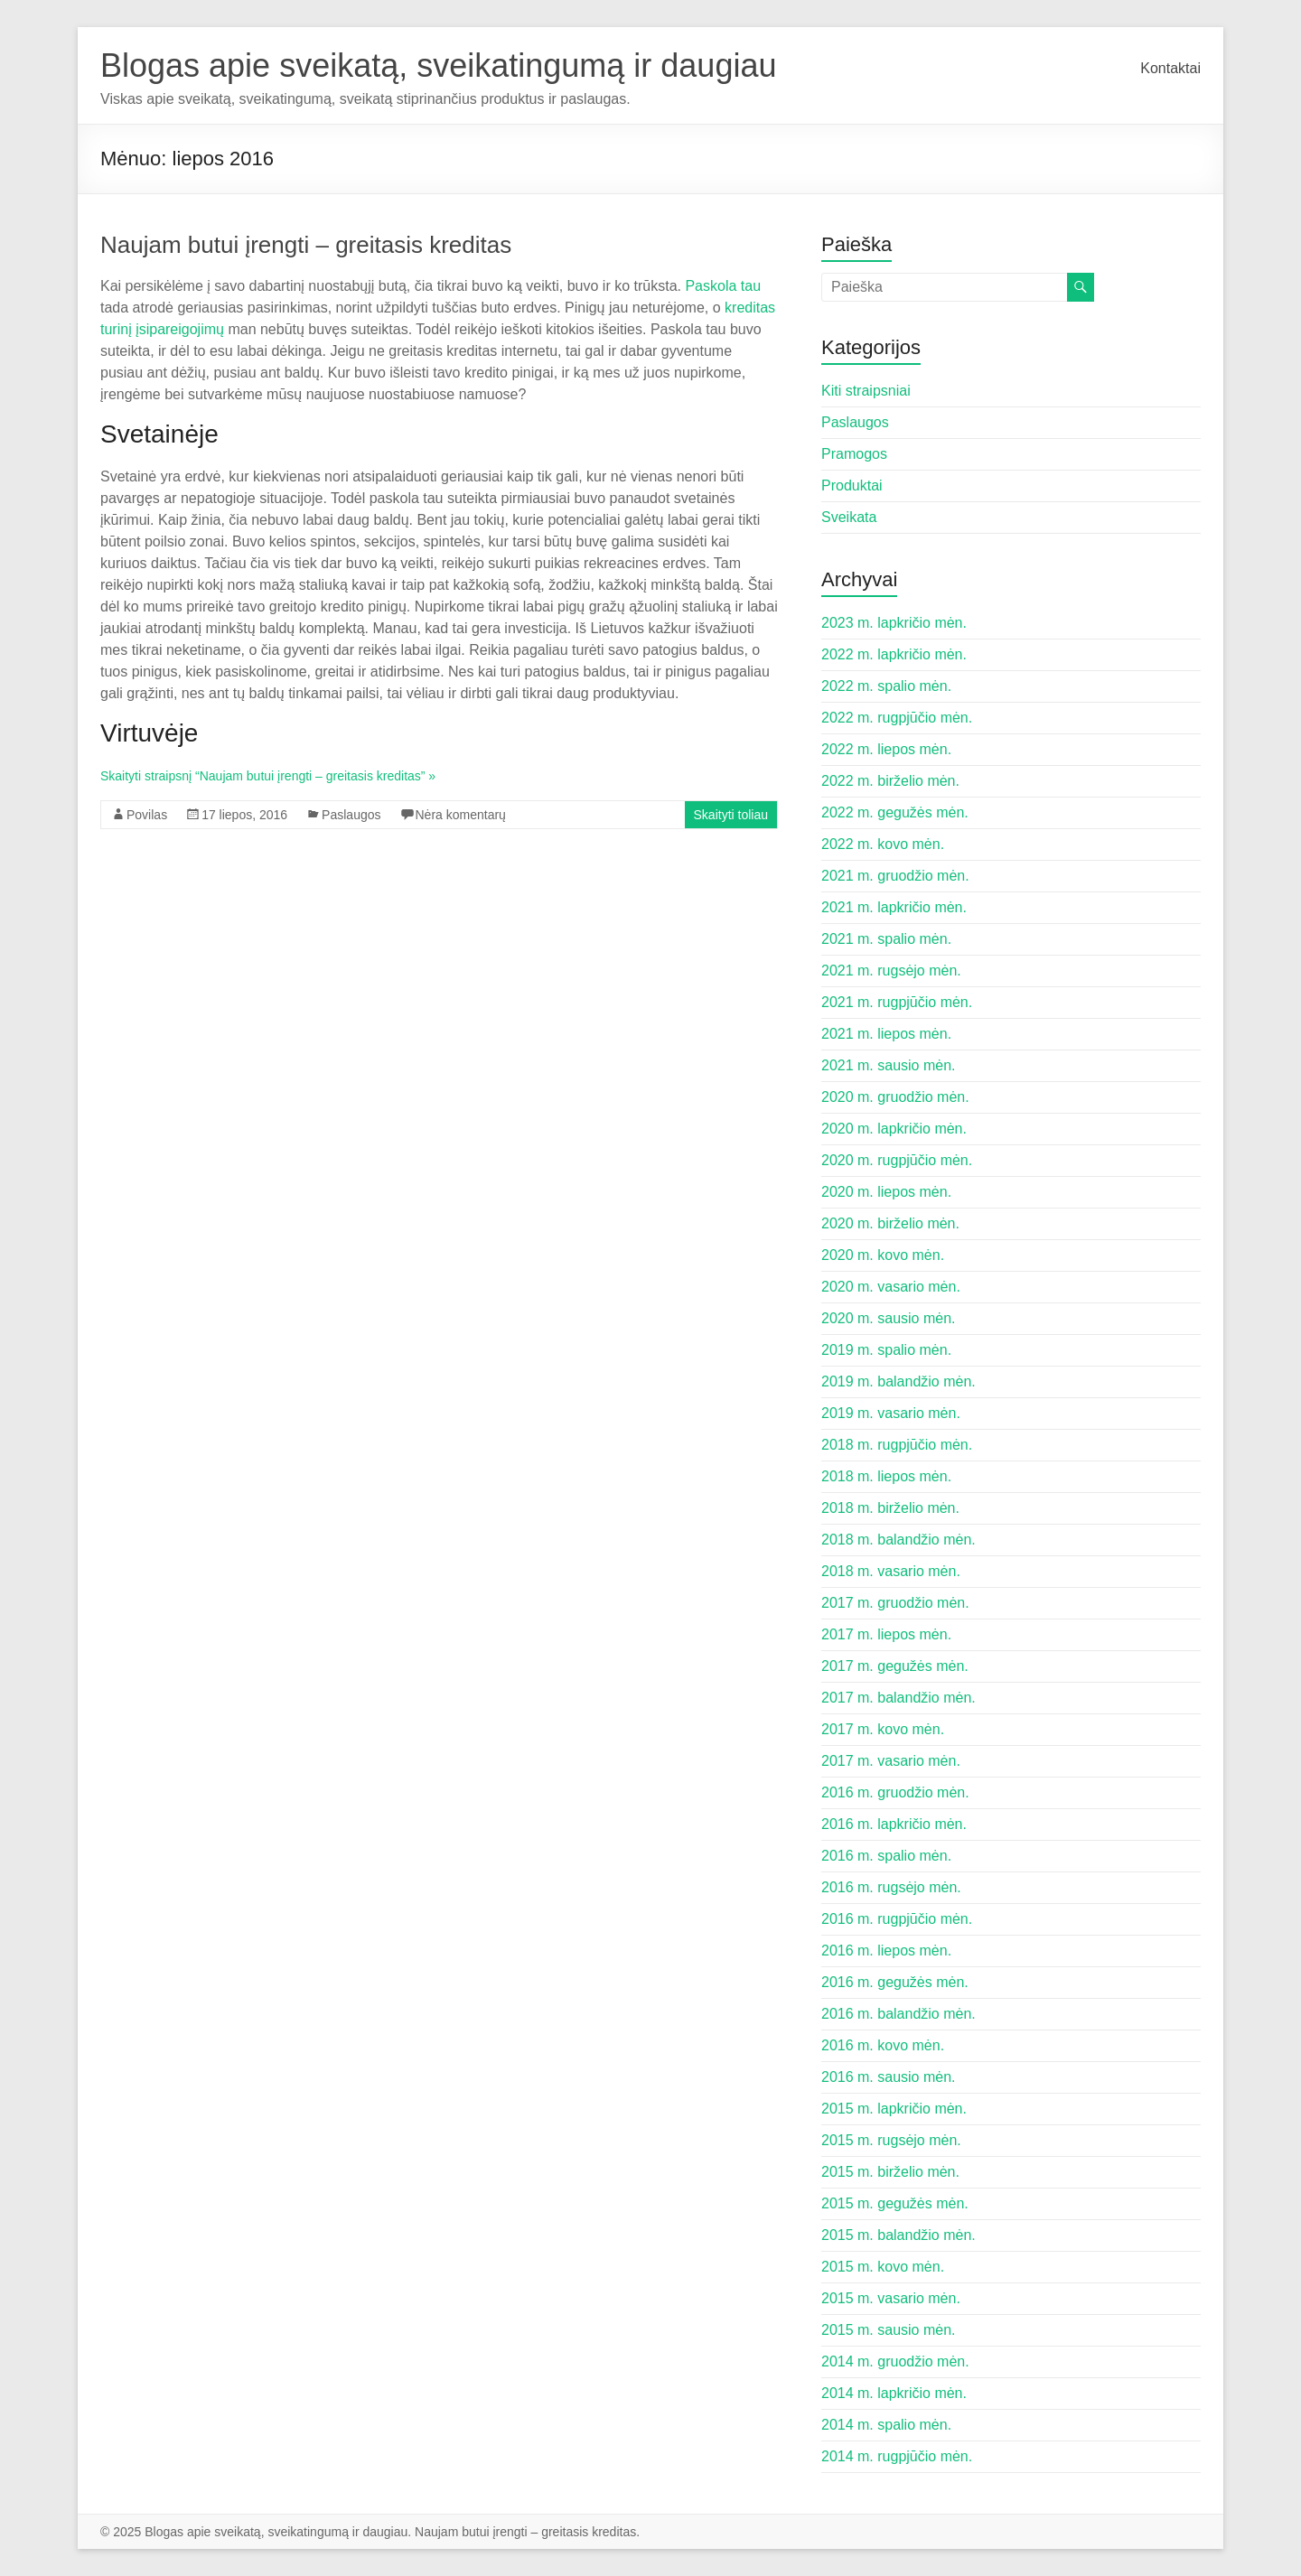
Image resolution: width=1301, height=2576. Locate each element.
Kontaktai (1170, 68)
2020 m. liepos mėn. (886, 1191)
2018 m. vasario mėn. (890, 1571)
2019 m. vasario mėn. (890, 1413)
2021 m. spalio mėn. (886, 939)
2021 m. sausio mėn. (888, 1065)
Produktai (852, 485)
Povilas (146, 814)
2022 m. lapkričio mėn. (894, 654)
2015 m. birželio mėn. (890, 2171)
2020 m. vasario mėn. (890, 1286)
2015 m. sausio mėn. (888, 2330)
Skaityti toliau (731, 814)
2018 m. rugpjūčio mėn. (896, 1444)
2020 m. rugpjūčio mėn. (896, 1160)
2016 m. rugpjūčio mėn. (896, 1919)
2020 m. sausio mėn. (888, 1318)
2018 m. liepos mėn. (886, 1476)
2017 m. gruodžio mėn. (895, 1602)
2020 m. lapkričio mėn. (894, 1128)
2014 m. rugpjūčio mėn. (896, 2456)
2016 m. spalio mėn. (886, 1855)
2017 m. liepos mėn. (886, 1634)
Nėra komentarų (461, 814)
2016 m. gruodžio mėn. (895, 1792)
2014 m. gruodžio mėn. (895, 2361)
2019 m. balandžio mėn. (898, 1381)
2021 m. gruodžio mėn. (895, 875)
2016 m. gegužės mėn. (895, 1982)
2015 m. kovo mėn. (882, 2266)
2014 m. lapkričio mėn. (894, 2393)
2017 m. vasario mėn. (890, 1761)
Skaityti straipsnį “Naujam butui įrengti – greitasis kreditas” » (267, 776)
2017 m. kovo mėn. (882, 1729)
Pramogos (854, 454)
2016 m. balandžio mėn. (898, 2013)
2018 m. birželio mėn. (890, 1508)
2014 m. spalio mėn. (886, 2424)
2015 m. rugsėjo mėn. (891, 2140)
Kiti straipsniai (866, 390)
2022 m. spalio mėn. (886, 686)
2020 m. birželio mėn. (890, 1223)
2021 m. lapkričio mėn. (894, 907)
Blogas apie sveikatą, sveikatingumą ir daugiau (438, 65)
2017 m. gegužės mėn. (895, 1666)
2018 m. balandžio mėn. (898, 1539)
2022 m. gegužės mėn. (895, 812)
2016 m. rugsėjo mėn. (891, 1887)
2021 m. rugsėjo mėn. (891, 970)
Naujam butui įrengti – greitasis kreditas (305, 244)
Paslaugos (351, 814)
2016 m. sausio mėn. (888, 2077)
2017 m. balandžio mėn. (898, 1697)
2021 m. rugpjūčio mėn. (896, 1002)
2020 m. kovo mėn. (882, 1255)
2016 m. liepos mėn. (886, 1950)
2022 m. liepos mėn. (886, 749)
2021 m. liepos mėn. (886, 1033)
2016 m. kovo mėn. (882, 2045)
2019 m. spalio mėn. (886, 1350)
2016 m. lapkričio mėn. (894, 1824)
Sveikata (848, 517)
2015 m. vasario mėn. (890, 2298)
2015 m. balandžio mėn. (898, 2235)
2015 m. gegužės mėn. (895, 2203)
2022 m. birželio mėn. (890, 781)
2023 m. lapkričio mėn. (894, 622)
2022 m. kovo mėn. (882, 844)
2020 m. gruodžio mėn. (895, 1097)
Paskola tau (723, 286)
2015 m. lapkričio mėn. (894, 2108)
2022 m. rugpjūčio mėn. (896, 717)
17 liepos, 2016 (244, 814)
